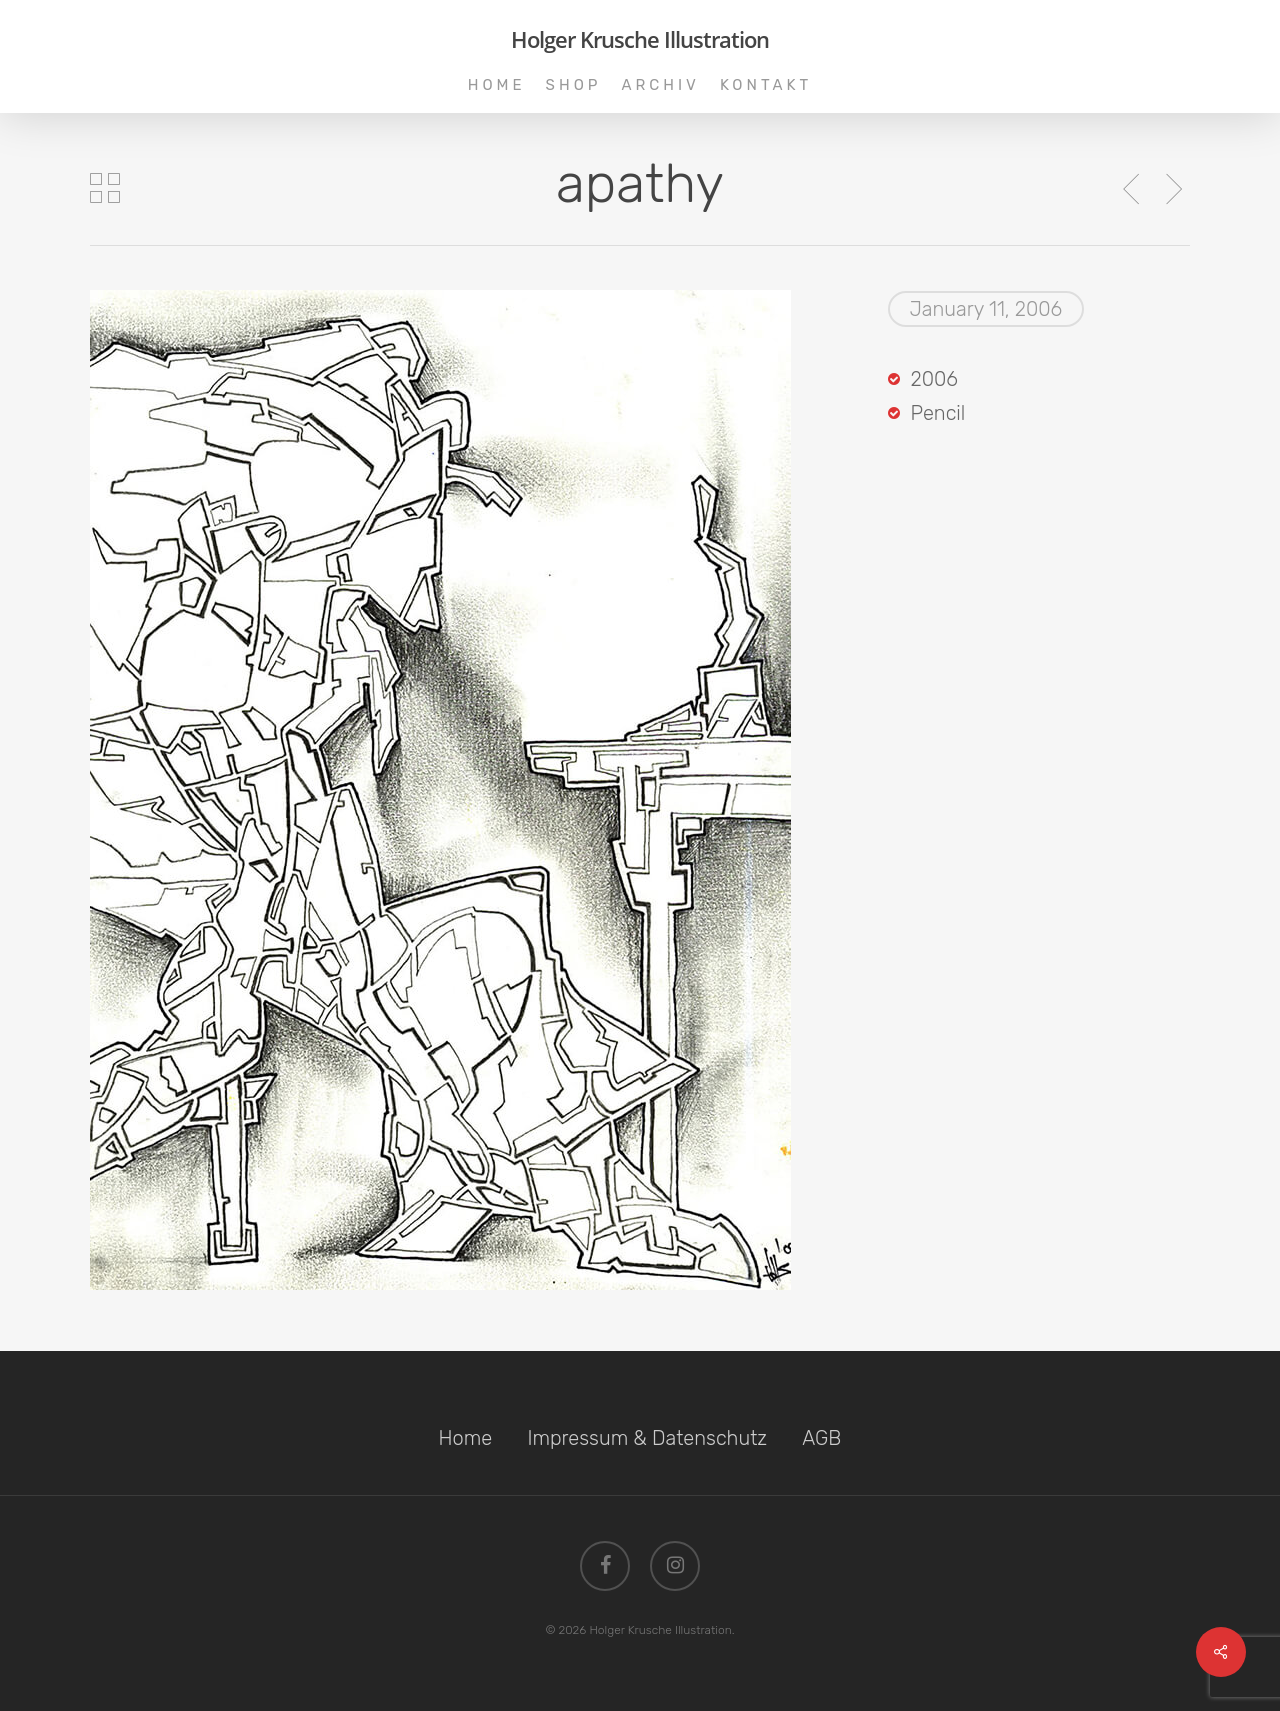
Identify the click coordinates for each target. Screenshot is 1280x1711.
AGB (821, 1438)
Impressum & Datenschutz (647, 1438)
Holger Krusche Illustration (640, 39)
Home (466, 1438)
